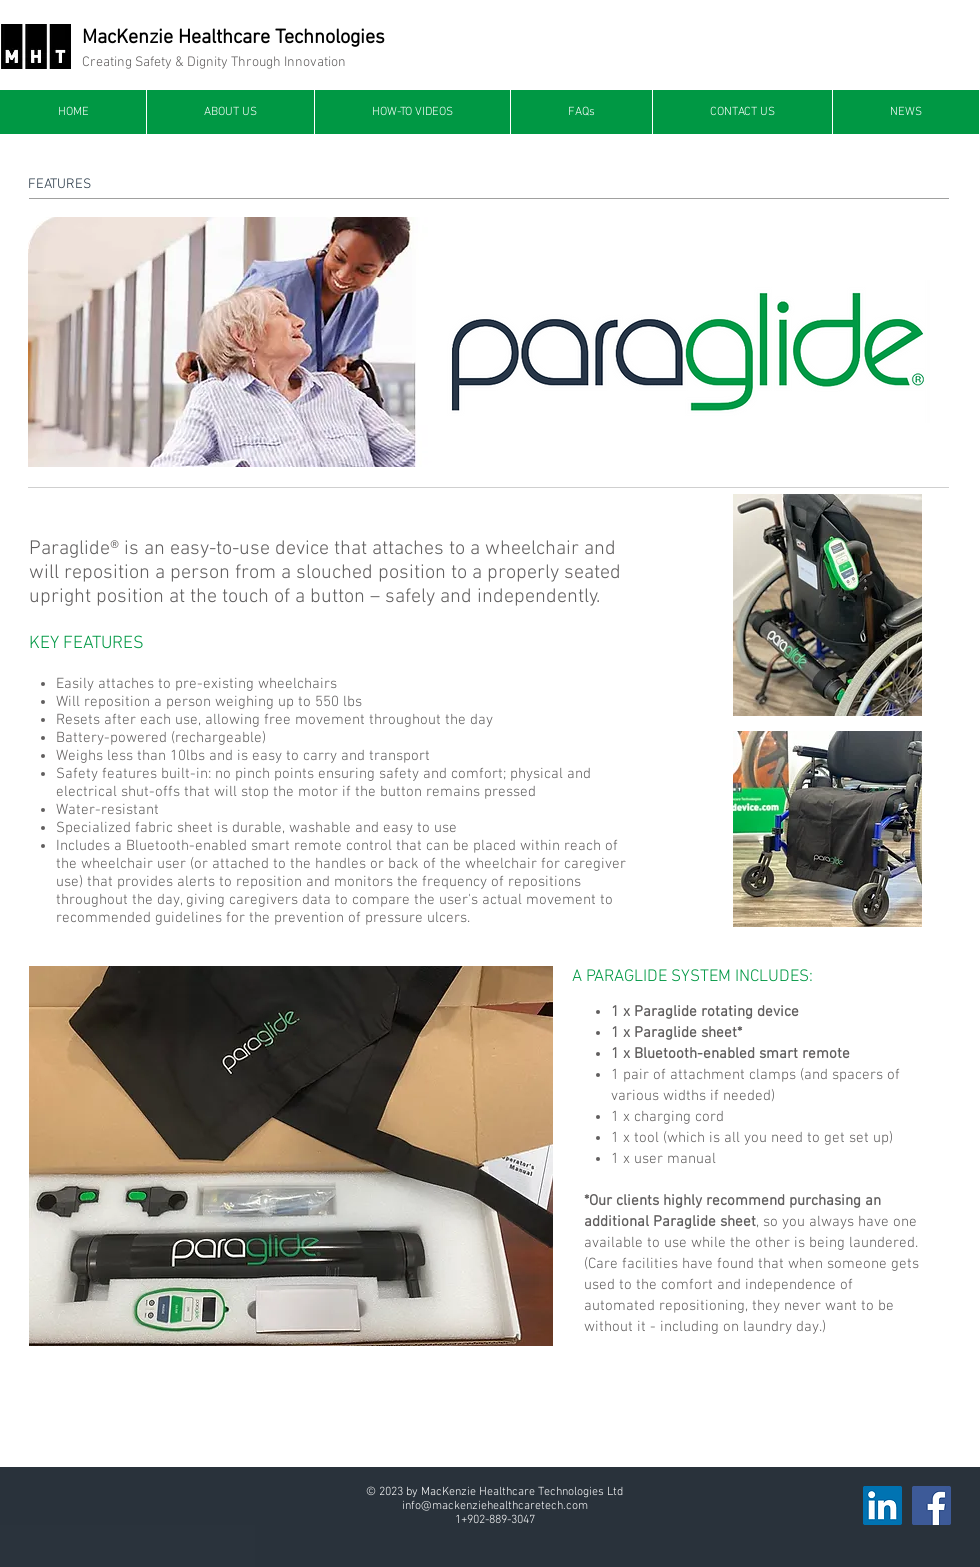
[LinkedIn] (882, 1505)
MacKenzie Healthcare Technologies (233, 38)
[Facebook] (931, 1505)
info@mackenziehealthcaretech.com (495, 1506)
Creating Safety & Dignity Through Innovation (214, 62)
